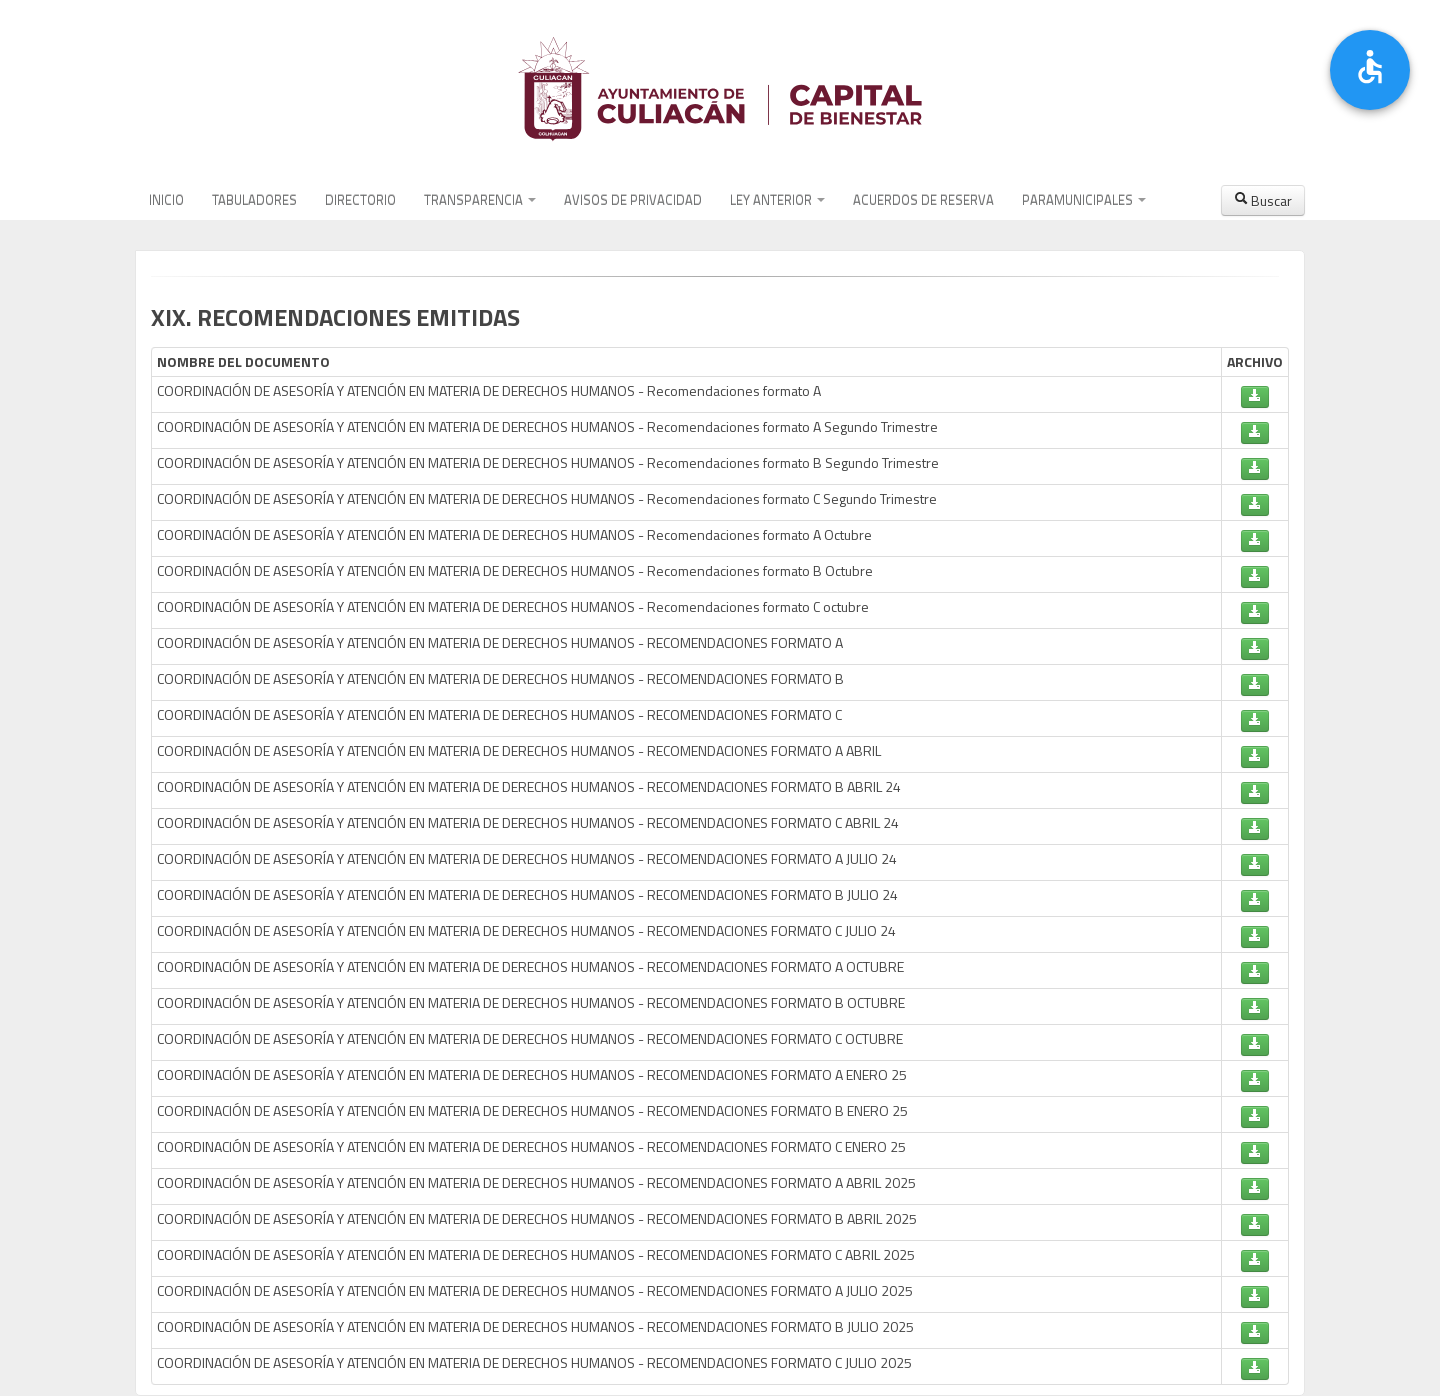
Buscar (1263, 200)
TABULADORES (254, 200)
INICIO (166, 200)
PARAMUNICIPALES (1084, 200)
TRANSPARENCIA (480, 200)
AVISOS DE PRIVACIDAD (633, 200)
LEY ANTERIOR (777, 200)
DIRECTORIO (360, 200)
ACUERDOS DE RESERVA (923, 200)
